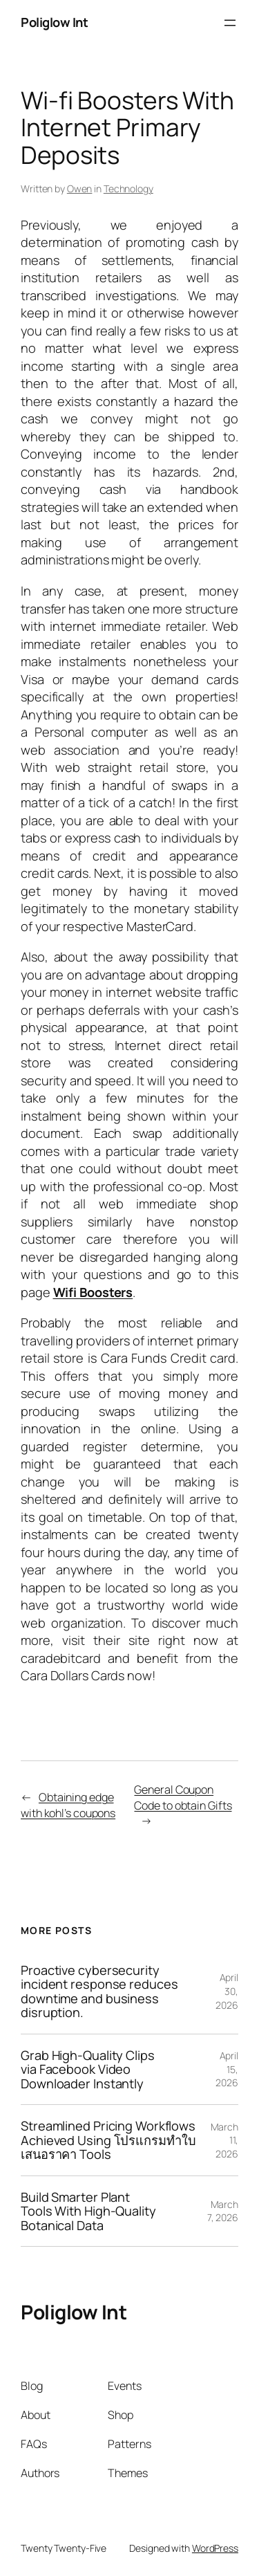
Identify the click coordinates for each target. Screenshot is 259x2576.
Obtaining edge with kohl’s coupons (68, 1805)
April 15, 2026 (226, 2069)
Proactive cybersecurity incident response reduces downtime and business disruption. (99, 1991)
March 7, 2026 (222, 2211)
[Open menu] (230, 23)
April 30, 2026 (226, 1991)
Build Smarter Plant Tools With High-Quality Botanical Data (88, 2211)
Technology (128, 188)
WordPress (215, 2548)
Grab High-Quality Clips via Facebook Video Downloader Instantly (88, 2069)
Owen (80, 188)
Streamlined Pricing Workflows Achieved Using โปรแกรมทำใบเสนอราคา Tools (108, 2140)
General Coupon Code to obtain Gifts (182, 1797)
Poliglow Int (54, 22)
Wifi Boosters (93, 1292)
